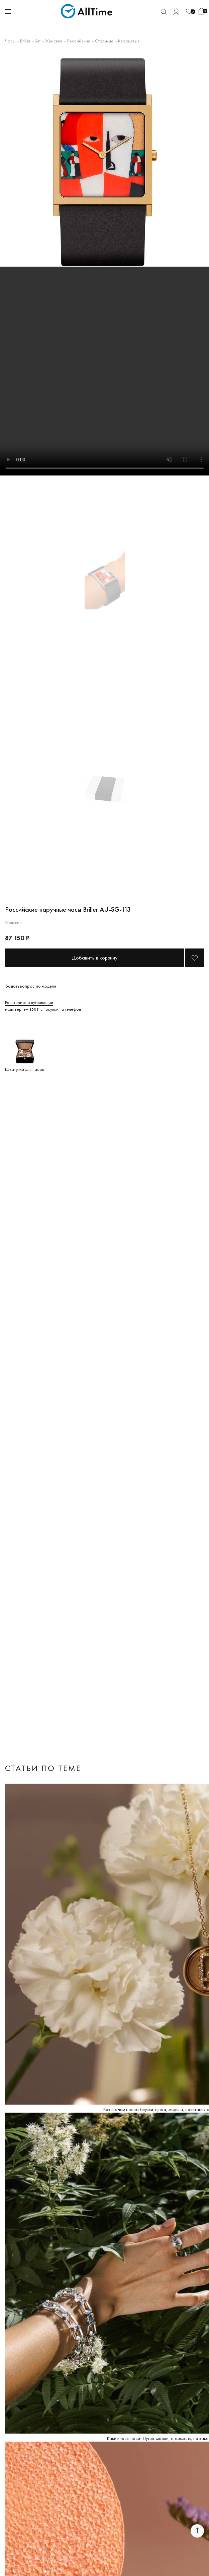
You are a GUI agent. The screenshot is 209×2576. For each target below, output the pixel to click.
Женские (54, 41)
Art (37, 41)
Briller (25, 41)
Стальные (104, 41)
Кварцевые (129, 41)
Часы (10, 41)
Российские (78, 41)
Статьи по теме (43, 1768)
